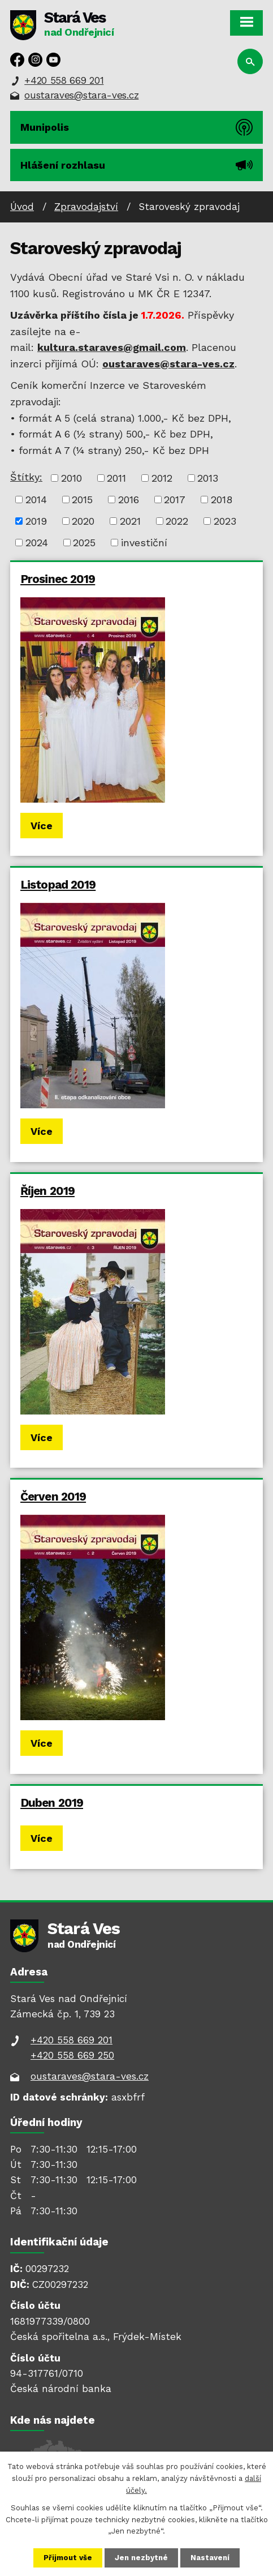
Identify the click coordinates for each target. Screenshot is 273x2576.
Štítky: (26, 477)
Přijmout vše (68, 2557)
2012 (161, 478)
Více (42, 825)
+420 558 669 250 (72, 2055)
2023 (225, 521)
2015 (82, 499)
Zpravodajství (86, 206)
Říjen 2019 (47, 1191)
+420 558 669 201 (63, 80)
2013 (207, 478)
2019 (36, 521)
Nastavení (209, 2557)
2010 (71, 478)
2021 (130, 521)
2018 (221, 499)
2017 (174, 499)
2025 (84, 542)
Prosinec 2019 (57, 579)
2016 (128, 499)
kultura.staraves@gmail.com (111, 347)
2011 (116, 478)
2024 (36, 542)
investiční (144, 542)
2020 (83, 521)
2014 (36, 499)
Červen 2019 (53, 1496)
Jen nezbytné (141, 2557)
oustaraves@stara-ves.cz (81, 95)
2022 (177, 521)
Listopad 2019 (58, 884)
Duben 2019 (51, 1803)
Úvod (22, 206)
